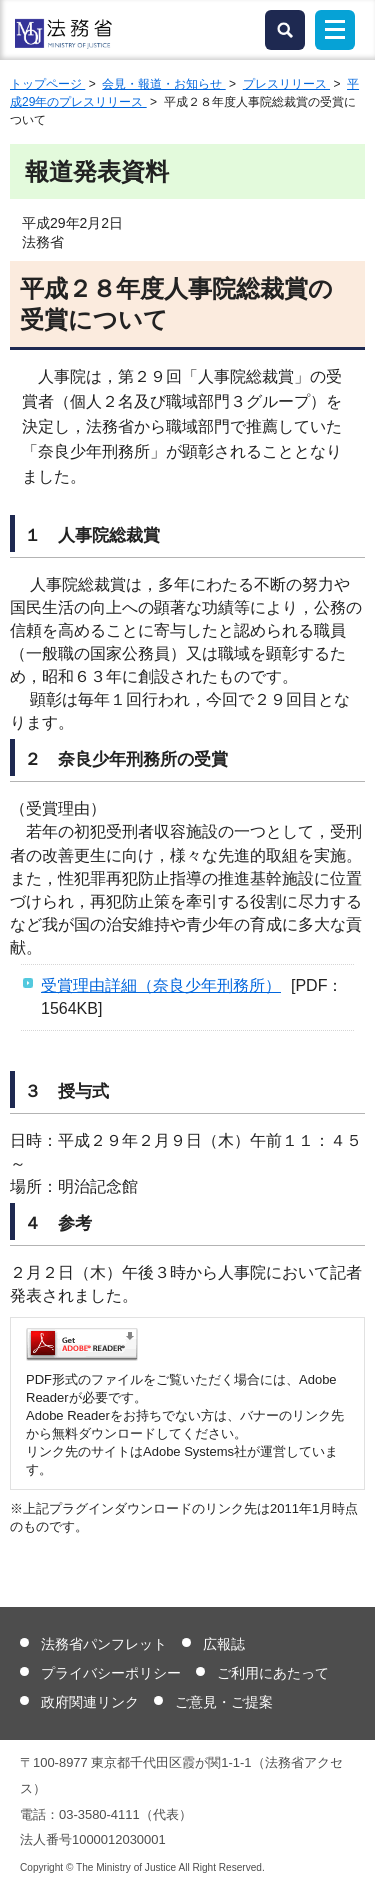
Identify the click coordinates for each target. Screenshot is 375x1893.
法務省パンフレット (104, 1644)
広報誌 (224, 1644)
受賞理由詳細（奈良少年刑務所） (161, 985)
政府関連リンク (90, 1702)
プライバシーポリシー (111, 1673)
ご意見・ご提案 (224, 1702)
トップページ (47, 84)
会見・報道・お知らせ (163, 84)
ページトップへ (347, 1862)
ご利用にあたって (273, 1673)
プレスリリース (286, 84)
